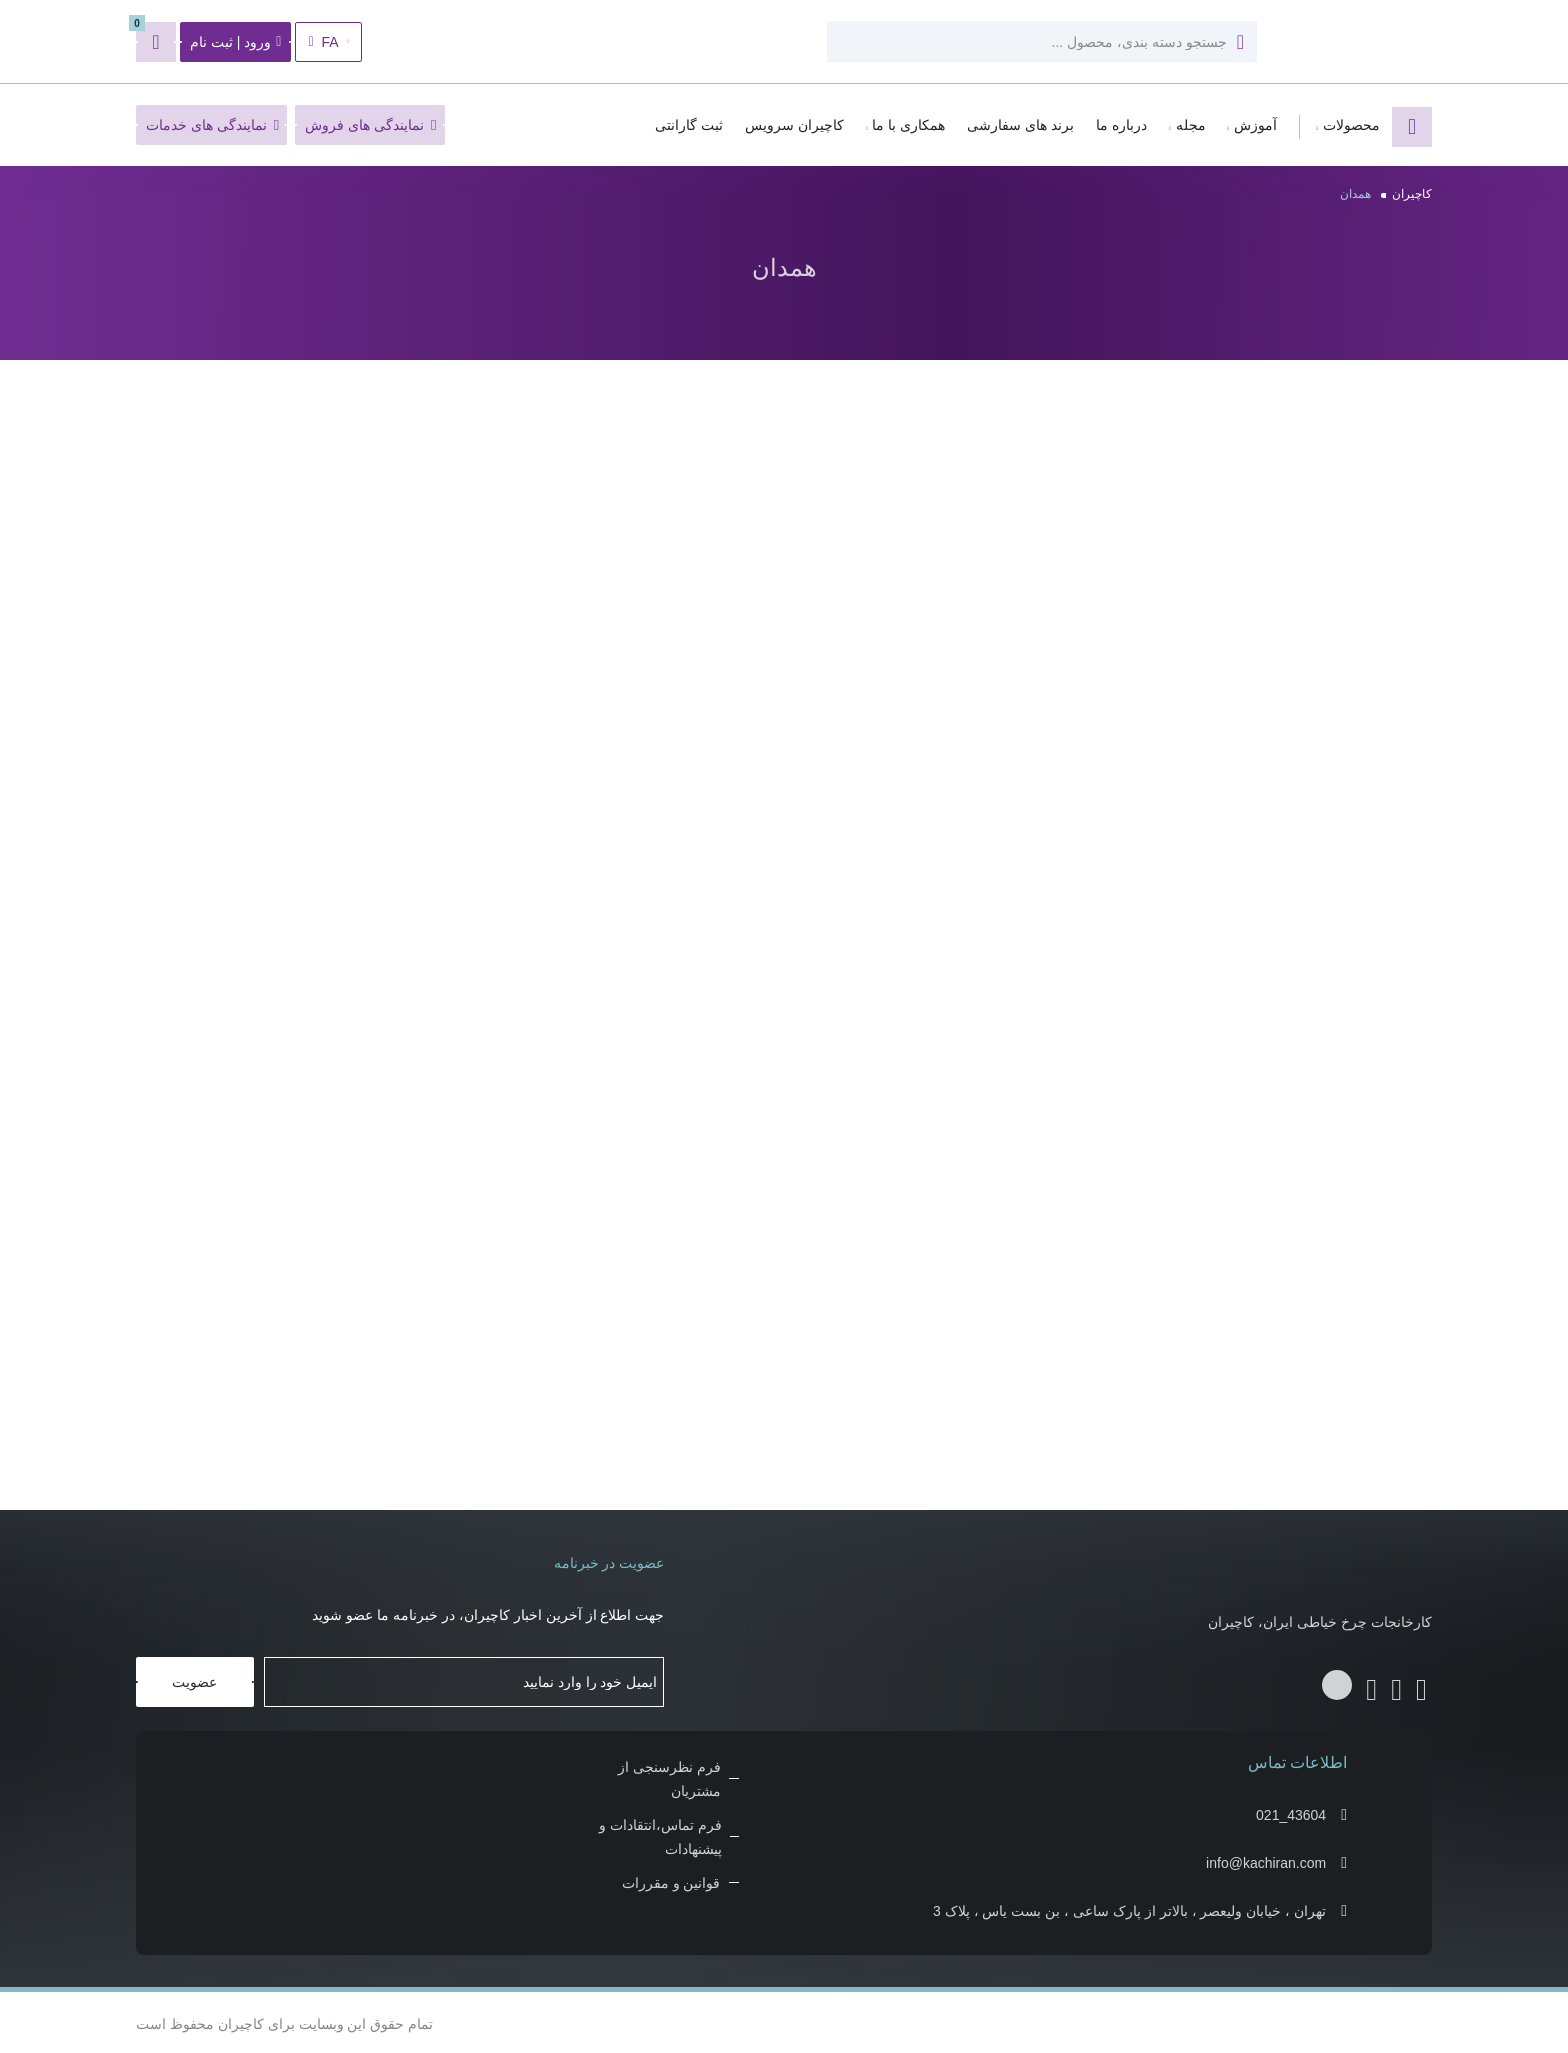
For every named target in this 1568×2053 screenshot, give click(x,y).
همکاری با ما (908, 125)
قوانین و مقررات (671, 1880)
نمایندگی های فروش (370, 125)
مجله (1191, 125)
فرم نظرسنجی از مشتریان (669, 1776)
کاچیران (1412, 194)
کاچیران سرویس (794, 125)
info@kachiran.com (1266, 1860)
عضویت (194, 1679)
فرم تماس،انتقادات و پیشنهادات (660, 1834)
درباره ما (1121, 125)
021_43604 (1291, 1812)
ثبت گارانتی (689, 125)
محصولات (1351, 125)
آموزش (1255, 125)
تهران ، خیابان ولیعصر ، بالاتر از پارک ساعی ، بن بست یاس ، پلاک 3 (1129, 1908)
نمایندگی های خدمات (212, 125)
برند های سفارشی (1020, 125)
